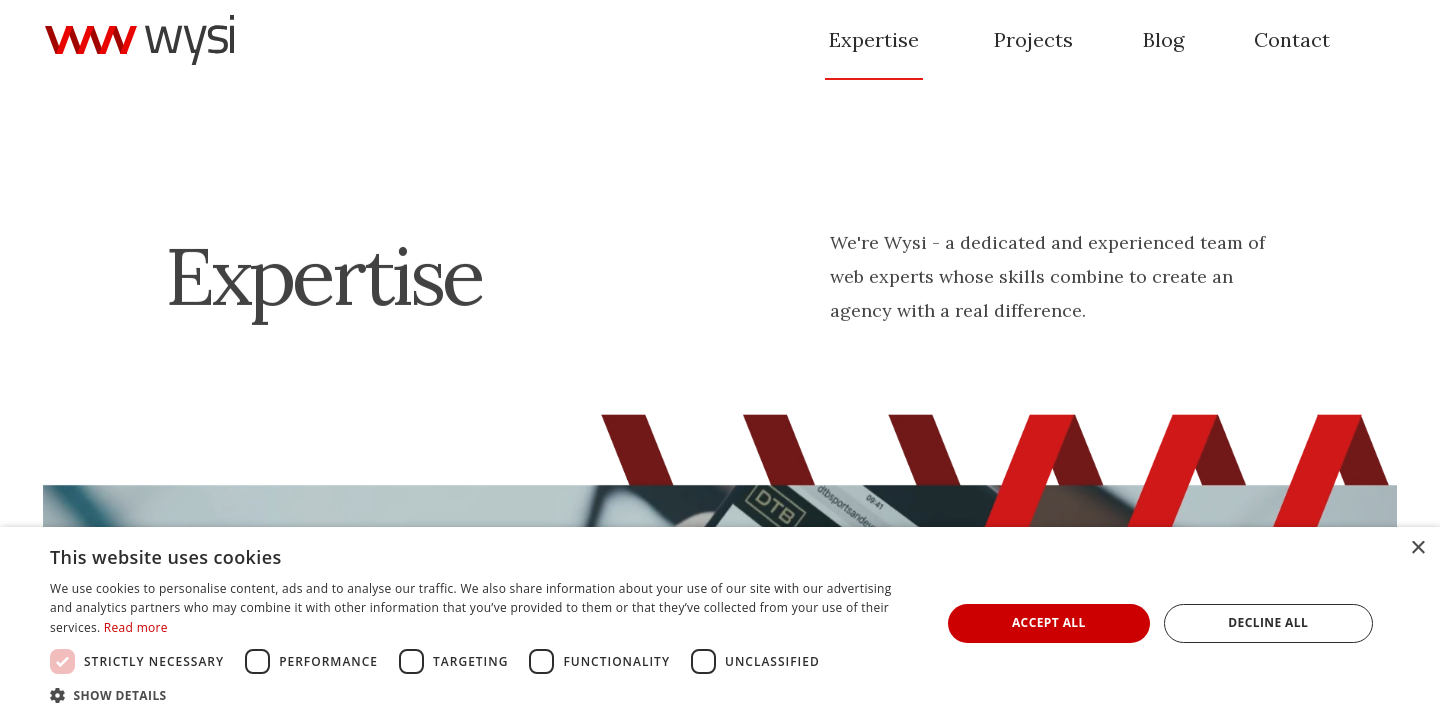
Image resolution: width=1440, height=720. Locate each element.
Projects (1033, 39)
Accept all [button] (1049, 622)
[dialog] (720, 623)
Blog (1163, 39)
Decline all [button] (1268, 622)
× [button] (1417, 548)
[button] (482, 695)
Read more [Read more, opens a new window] (136, 627)
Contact (1292, 39)
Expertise (874, 39)
